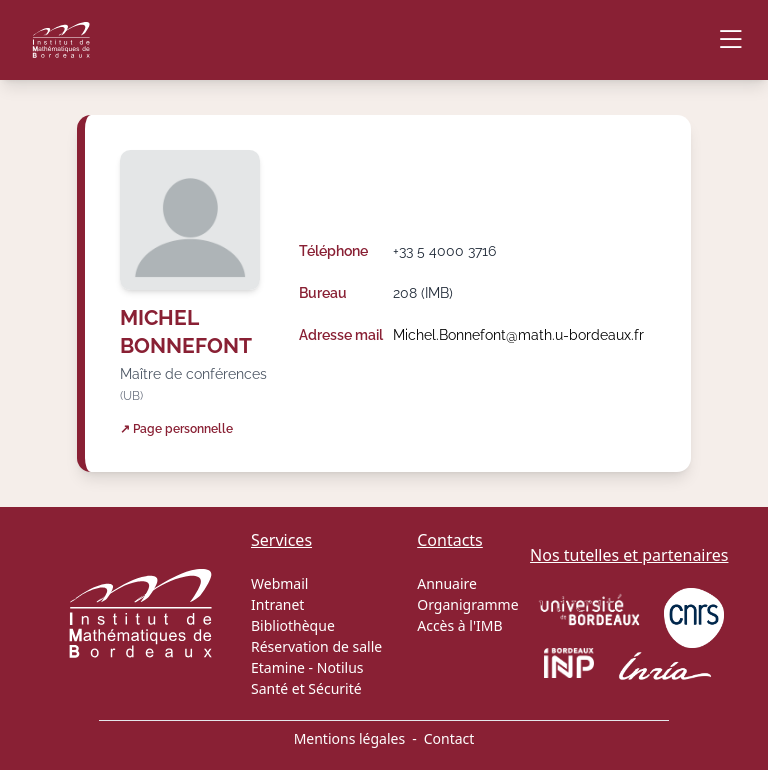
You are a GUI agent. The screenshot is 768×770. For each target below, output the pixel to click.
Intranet (277, 604)
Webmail (279, 583)
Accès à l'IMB (459, 625)
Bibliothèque (293, 625)
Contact (449, 738)
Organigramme (467, 604)
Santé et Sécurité (306, 688)
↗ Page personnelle (176, 428)
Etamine (278, 667)
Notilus (340, 667)
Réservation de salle (316, 646)
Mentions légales (350, 738)
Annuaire (447, 583)
